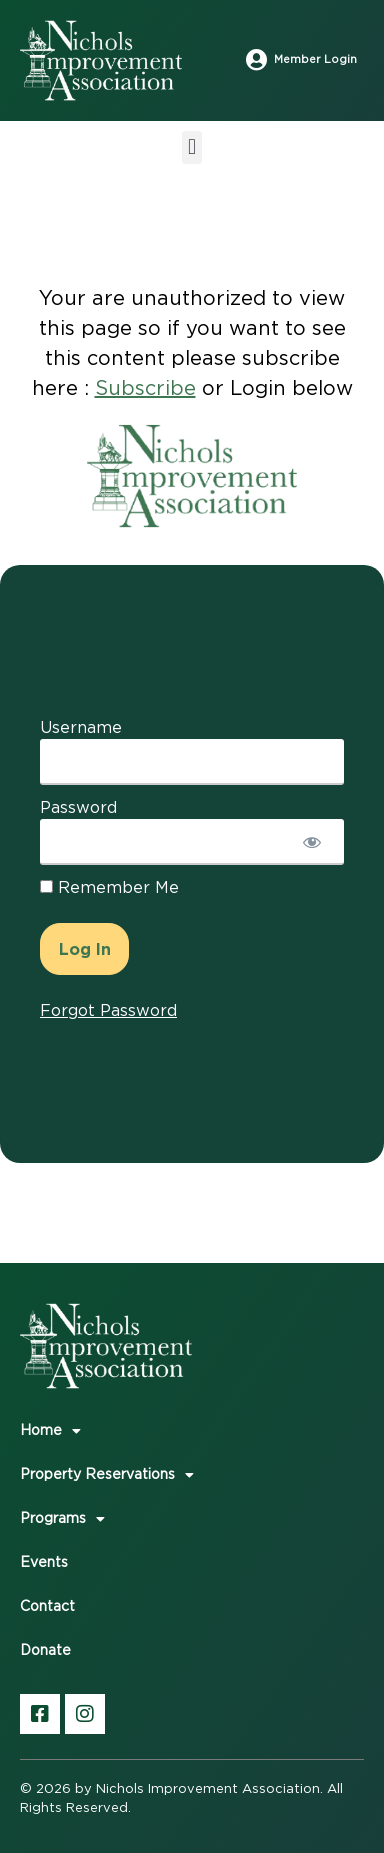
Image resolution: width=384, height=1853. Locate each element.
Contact (47, 1607)
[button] (191, 147)
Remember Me (109, 888)
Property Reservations (107, 1475)
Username (81, 728)
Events (44, 1563)
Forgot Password (108, 1011)
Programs (62, 1519)
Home (50, 1431)
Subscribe (145, 389)
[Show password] (311, 842)
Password (78, 808)
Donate (45, 1651)
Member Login (315, 59)
